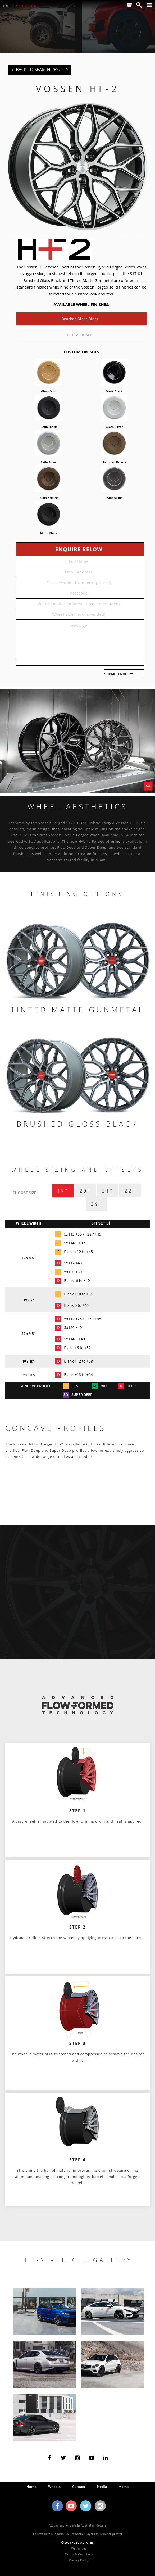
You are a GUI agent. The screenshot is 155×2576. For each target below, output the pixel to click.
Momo (123, 2486)
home (31, 2486)
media (102, 2486)
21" (107, 1191)
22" (130, 1191)
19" (63, 1191)
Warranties (78, 2548)
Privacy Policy (79, 2560)
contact (78, 2486)
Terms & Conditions (79, 2554)
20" (85, 1191)
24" (96, 1204)
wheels (54, 2486)
